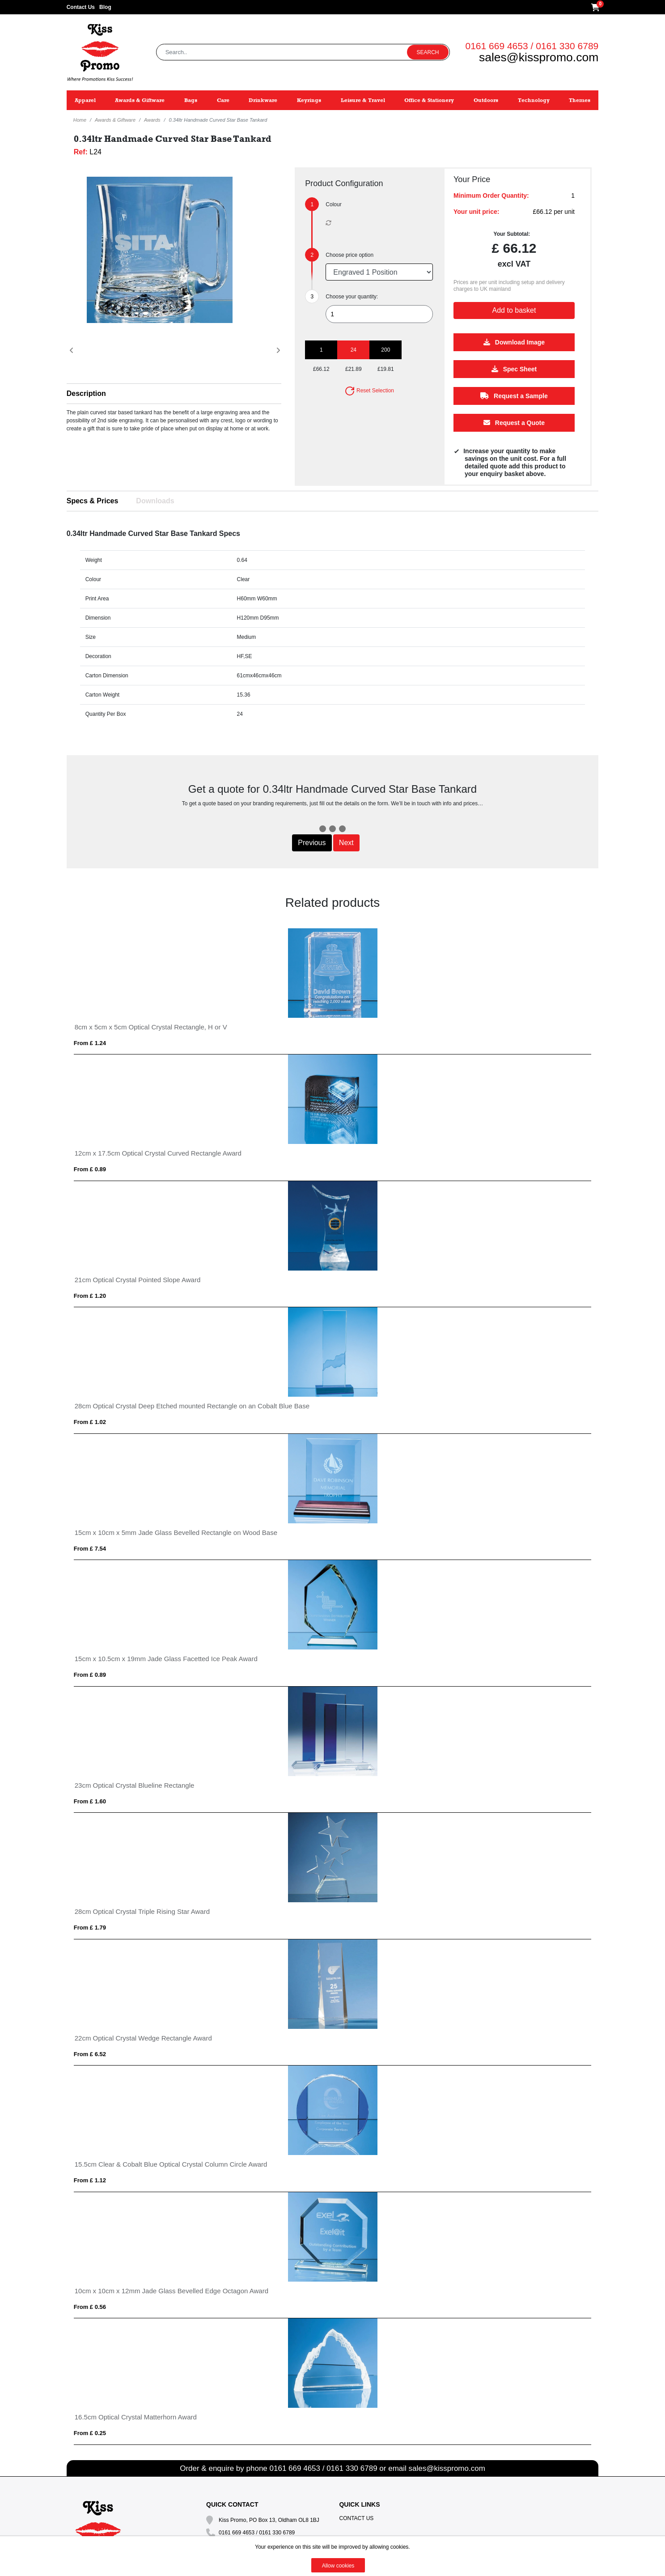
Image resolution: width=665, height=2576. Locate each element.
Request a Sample (514, 396)
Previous (312, 842)
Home (79, 120)
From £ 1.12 (90, 2180)
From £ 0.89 (90, 1169)
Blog (105, 7)
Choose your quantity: (352, 296)
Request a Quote (514, 422)
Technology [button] (534, 100)
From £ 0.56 (90, 2307)
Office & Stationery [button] (429, 100)
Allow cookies (338, 2566)
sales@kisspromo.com (538, 57)
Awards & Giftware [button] (140, 100)
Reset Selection (369, 390)
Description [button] (86, 393)
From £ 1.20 (90, 1295)
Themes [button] (579, 100)
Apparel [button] (85, 100)
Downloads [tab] (155, 501)
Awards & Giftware (115, 120)
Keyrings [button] (309, 100)
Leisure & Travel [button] (363, 100)
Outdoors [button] (486, 100)
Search (427, 52)
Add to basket (514, 310)
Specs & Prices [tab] (93, 501)
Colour (333, 204)
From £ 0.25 (90, 2433)
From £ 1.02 (90, 1422)
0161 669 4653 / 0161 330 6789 (532, 46)
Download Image (514, 342)
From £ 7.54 (90, 1548)
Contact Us (81, 7)
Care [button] (223, 100)
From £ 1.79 (90, 1927)
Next (346, 842)
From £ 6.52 (90, 2054)
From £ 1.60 (90, 1801)
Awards (152, 120)
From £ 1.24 (90, 1043)
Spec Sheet (514, 369)
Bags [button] (190, 100)
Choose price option (349, 255)
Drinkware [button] (263, 100)
